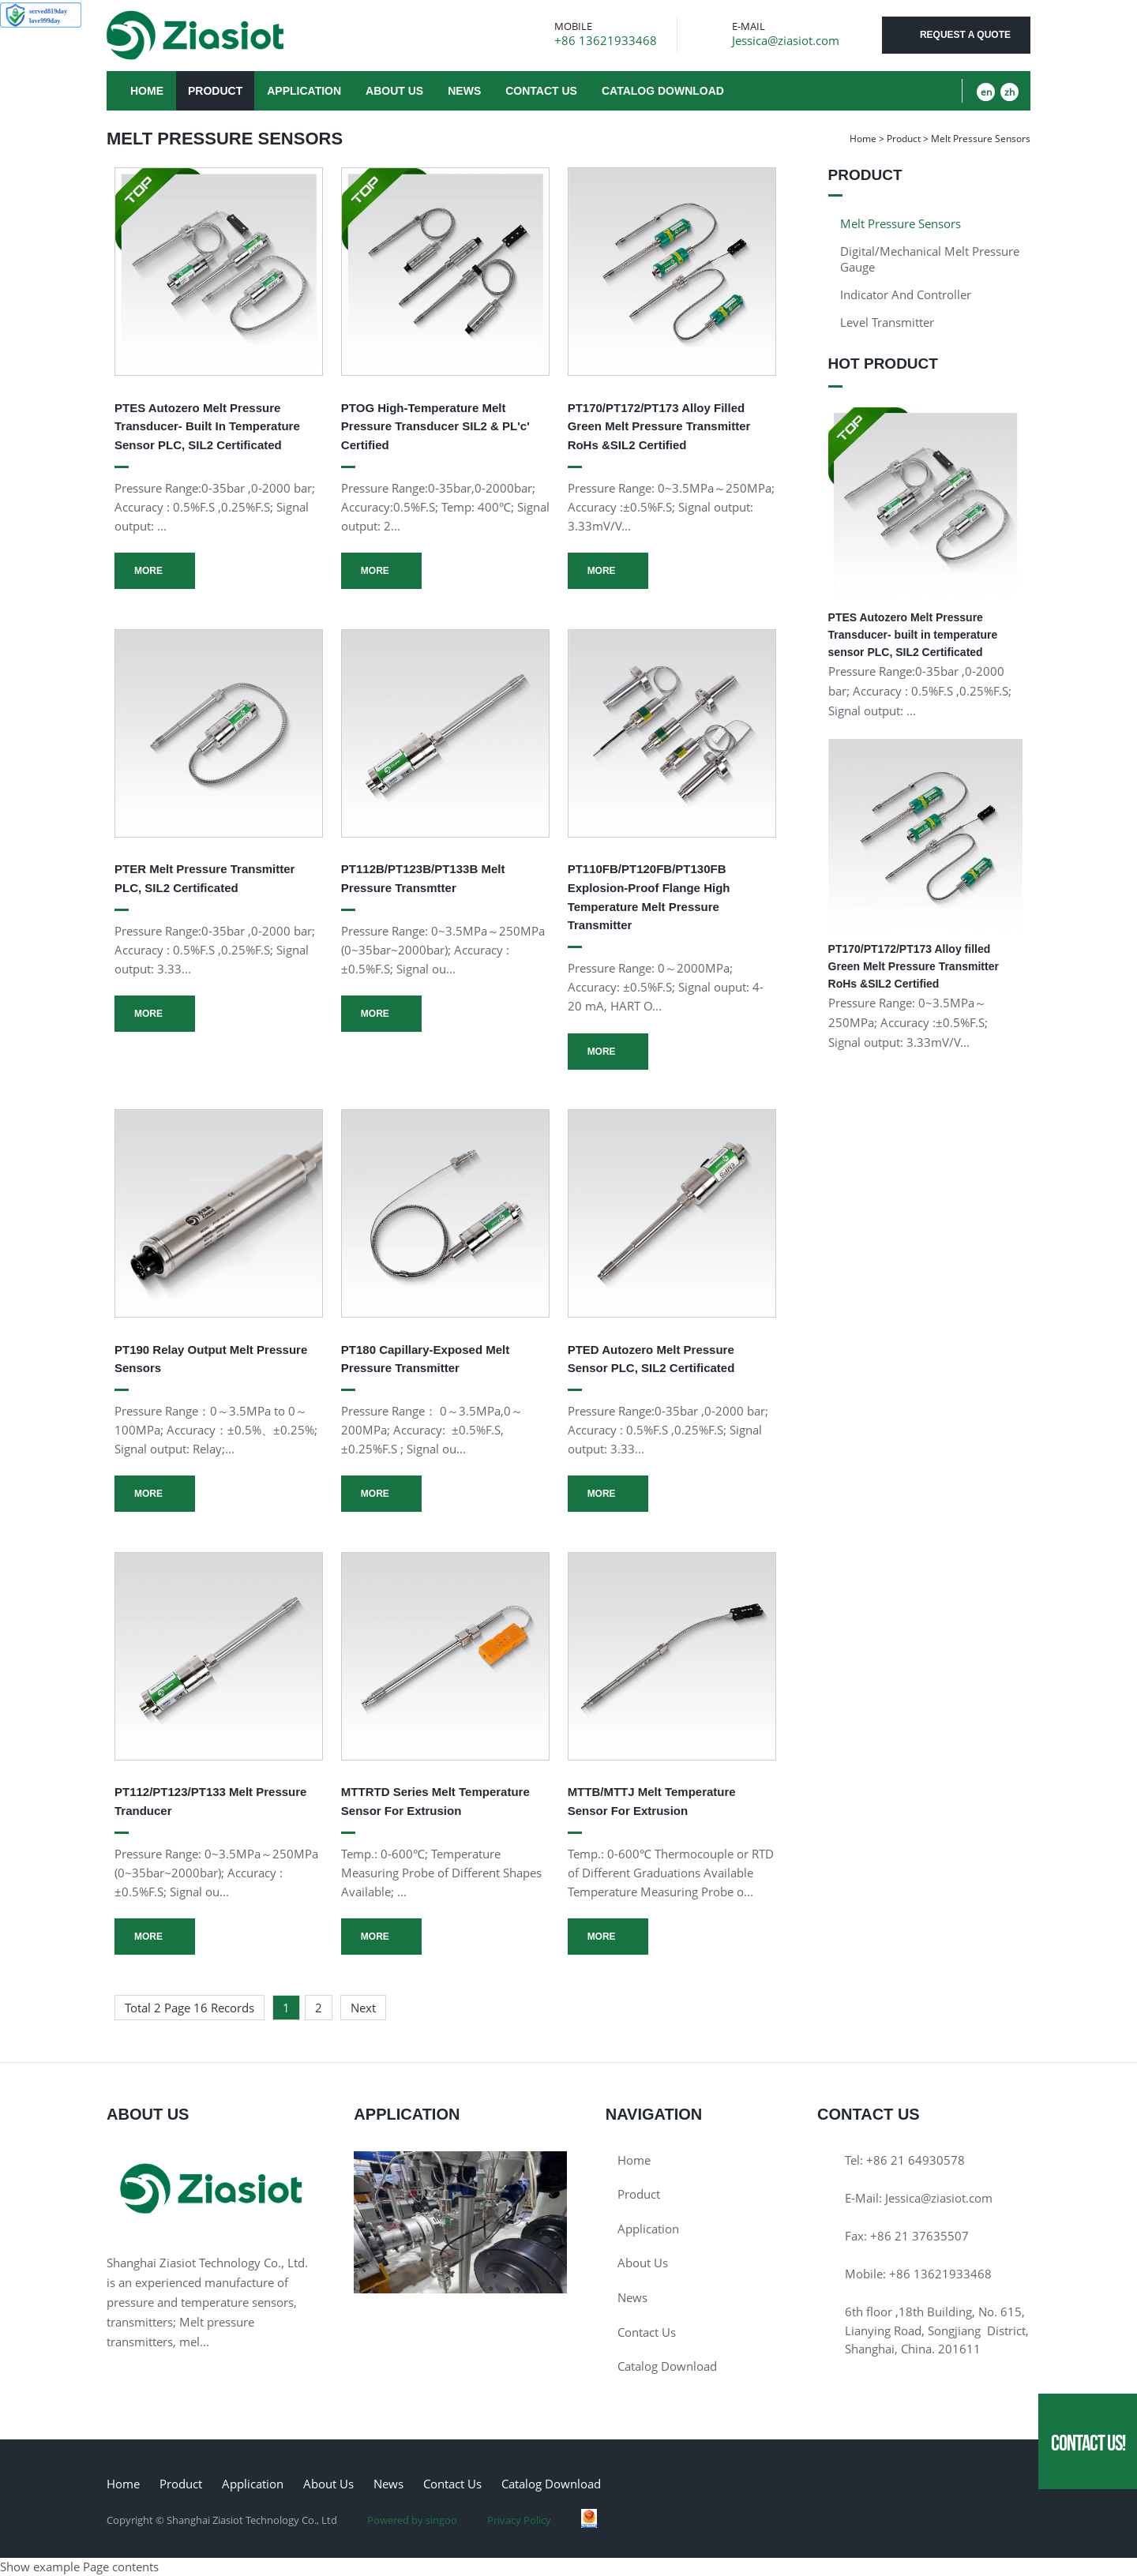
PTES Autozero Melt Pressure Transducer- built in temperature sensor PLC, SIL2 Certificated (207, 426)
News (464, 90)
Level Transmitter (887, 322)
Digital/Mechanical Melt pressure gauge (929, 259)
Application (304, 90)
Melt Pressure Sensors (900, 223)
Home (146, 90)
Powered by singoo (412, 2520)
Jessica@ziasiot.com (785, 40)
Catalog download (663, 90)
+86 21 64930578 (915, 2160)
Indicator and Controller (905, 294)
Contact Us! (1088, 2443)
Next (363, 2007)
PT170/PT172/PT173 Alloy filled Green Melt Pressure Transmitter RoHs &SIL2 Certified (659, 426)
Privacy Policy (519, 2520)
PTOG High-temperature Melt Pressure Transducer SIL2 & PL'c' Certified (435, 426)
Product (215, 90)
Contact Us (541, 90)
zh (1009, 92)
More (148, 570)
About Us (394, 90)
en (986, 92)
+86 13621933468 (605, 40)
